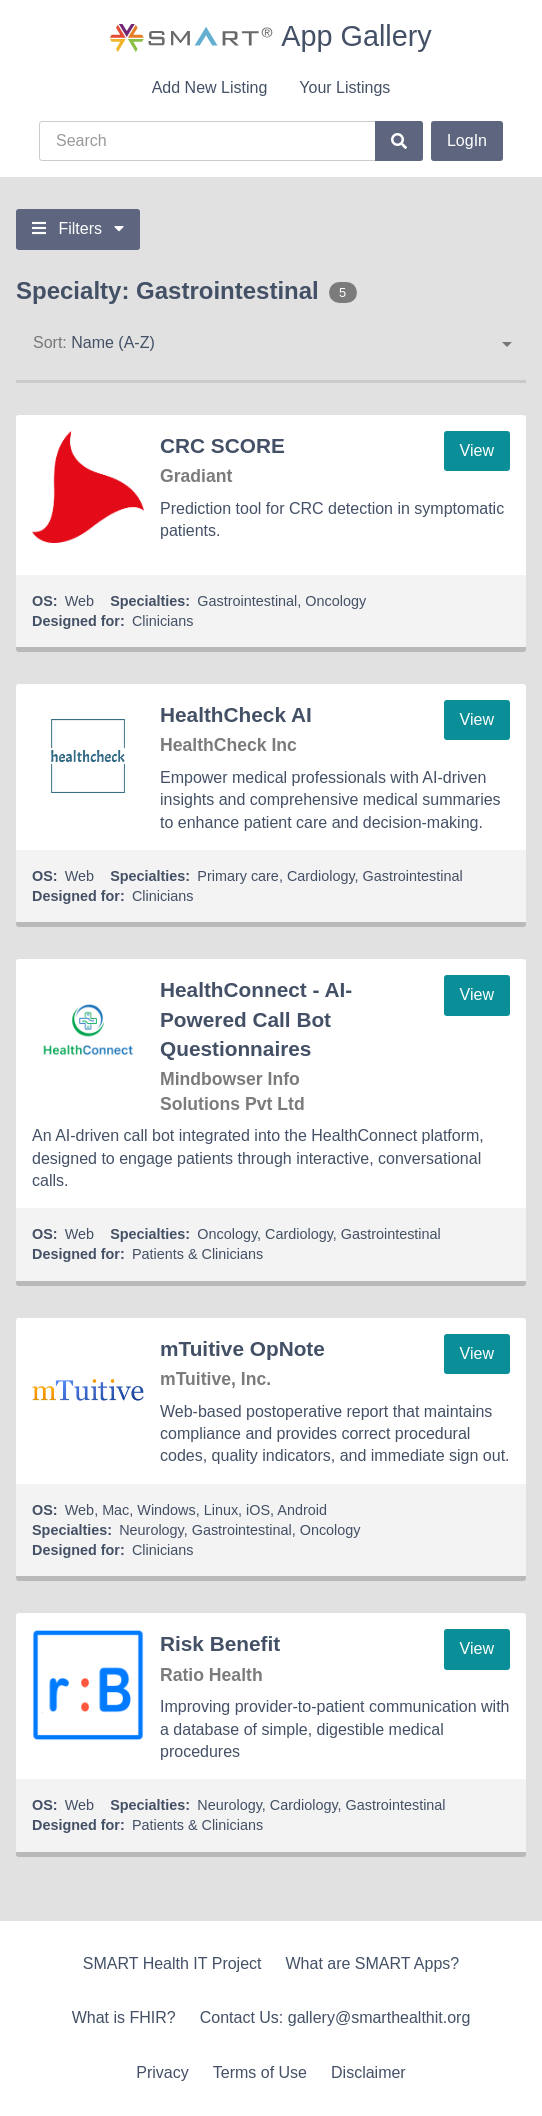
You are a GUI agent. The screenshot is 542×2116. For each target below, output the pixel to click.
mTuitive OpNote (242, 1348)
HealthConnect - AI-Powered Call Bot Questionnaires (256, 1018)
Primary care (238, 876)
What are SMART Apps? (373, 1963)
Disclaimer (368, 2072)
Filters (78, 228)
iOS (258, 1510)
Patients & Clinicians (197, 1254)
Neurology (151, 1530)
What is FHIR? (124, 2017)
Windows (166, 1510)
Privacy (162, 2072)
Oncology (335, 601)
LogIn (467, 140)
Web (79, 601)
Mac (115, 1510)
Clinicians (163, 621)
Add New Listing (210, 87)
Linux (221, 1510)
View (477, 450)
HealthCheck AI (236, 714)
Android (302, 1510)
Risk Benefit (220, 1643)
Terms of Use (260, 2072)
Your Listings (344, 87)
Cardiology (321, 876)
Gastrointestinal (247, 601)
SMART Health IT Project (172, 1963)
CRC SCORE (222, 445)
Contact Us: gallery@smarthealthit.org (335, 2017)
